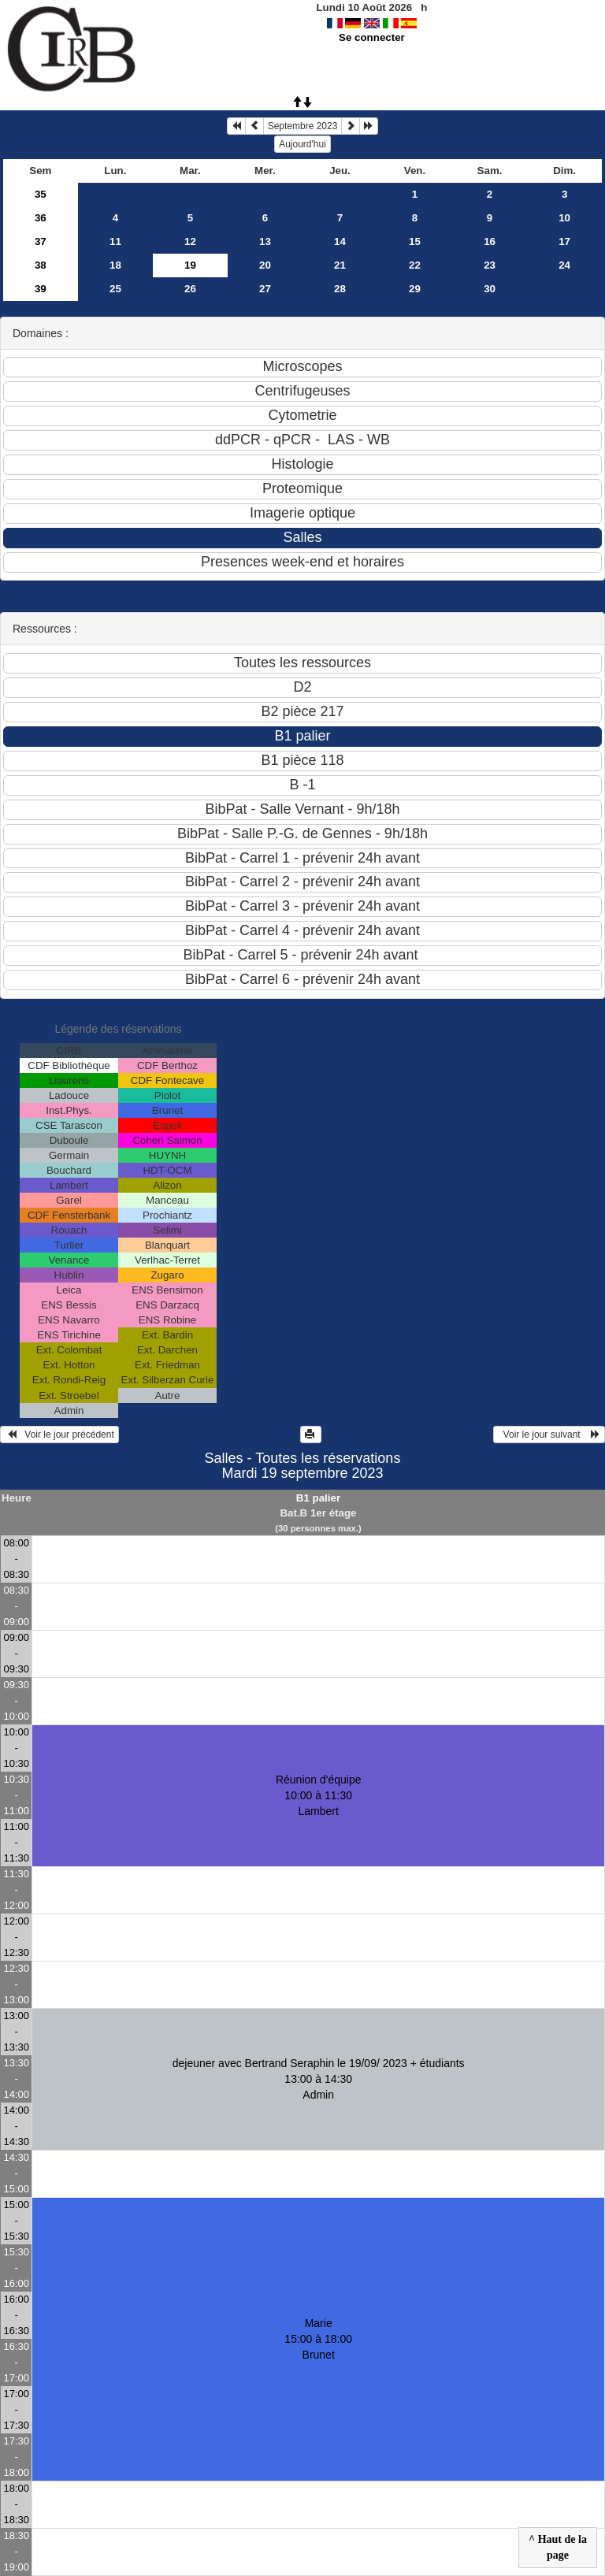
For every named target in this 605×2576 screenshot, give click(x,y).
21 (340, 265)
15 (415, 241)
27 (265, 289)
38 (40, 265)
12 (190, 241)
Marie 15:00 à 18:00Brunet (318, 2339)
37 (40, 241)
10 (564, 218)
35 (40, 194)
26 (190, 289)
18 (115, 265)
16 (490, 241)
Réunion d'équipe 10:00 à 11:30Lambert (319, 1795)
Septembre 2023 (303, 126)
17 (564, 241)
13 (265, 241)
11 (115, 241)
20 (265, 265)
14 (340, 241)
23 (490, 265)
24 (564, 265)
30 (490, 289)
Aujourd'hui (302, 144)
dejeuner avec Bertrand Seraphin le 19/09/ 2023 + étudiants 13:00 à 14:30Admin (319, 2079)
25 (115, 289)
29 (415, 289)
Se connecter (372, 37)
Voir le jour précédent (59, 1434)
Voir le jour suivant (549, 1434)
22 (415, 265)
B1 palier (318, 1498)
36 (40, 218)
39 (40, 289)
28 (340, 289)
